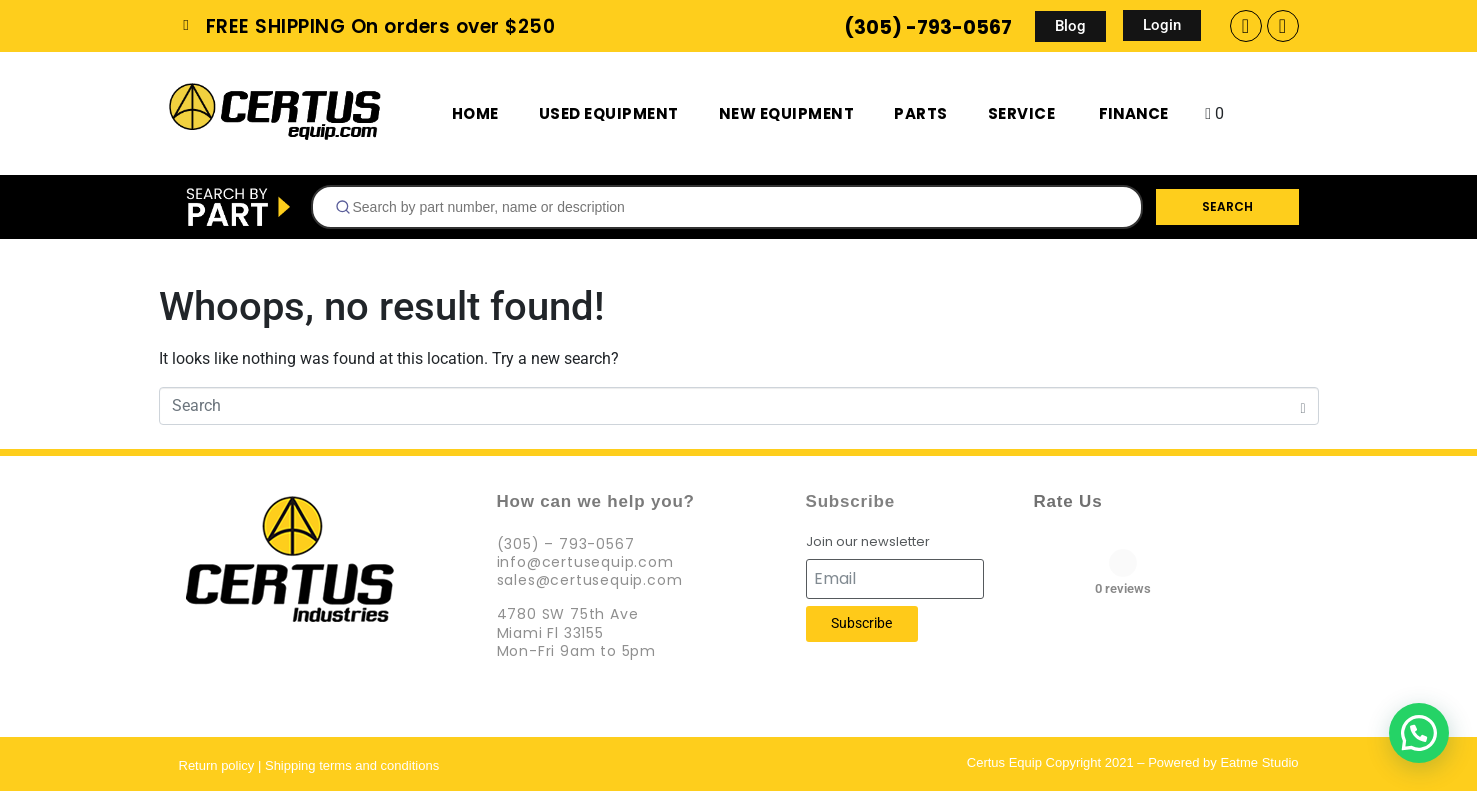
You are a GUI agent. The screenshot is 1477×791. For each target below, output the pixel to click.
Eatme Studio (1259, 762)
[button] (1419, 733)
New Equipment (787, 113)
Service (1022, 113)
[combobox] (727, 207)
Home (475, 113)
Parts (921, 113)
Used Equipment (609, 113)
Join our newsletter (868, 542)
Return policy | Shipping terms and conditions (309, 765)
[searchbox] (735, 207)
